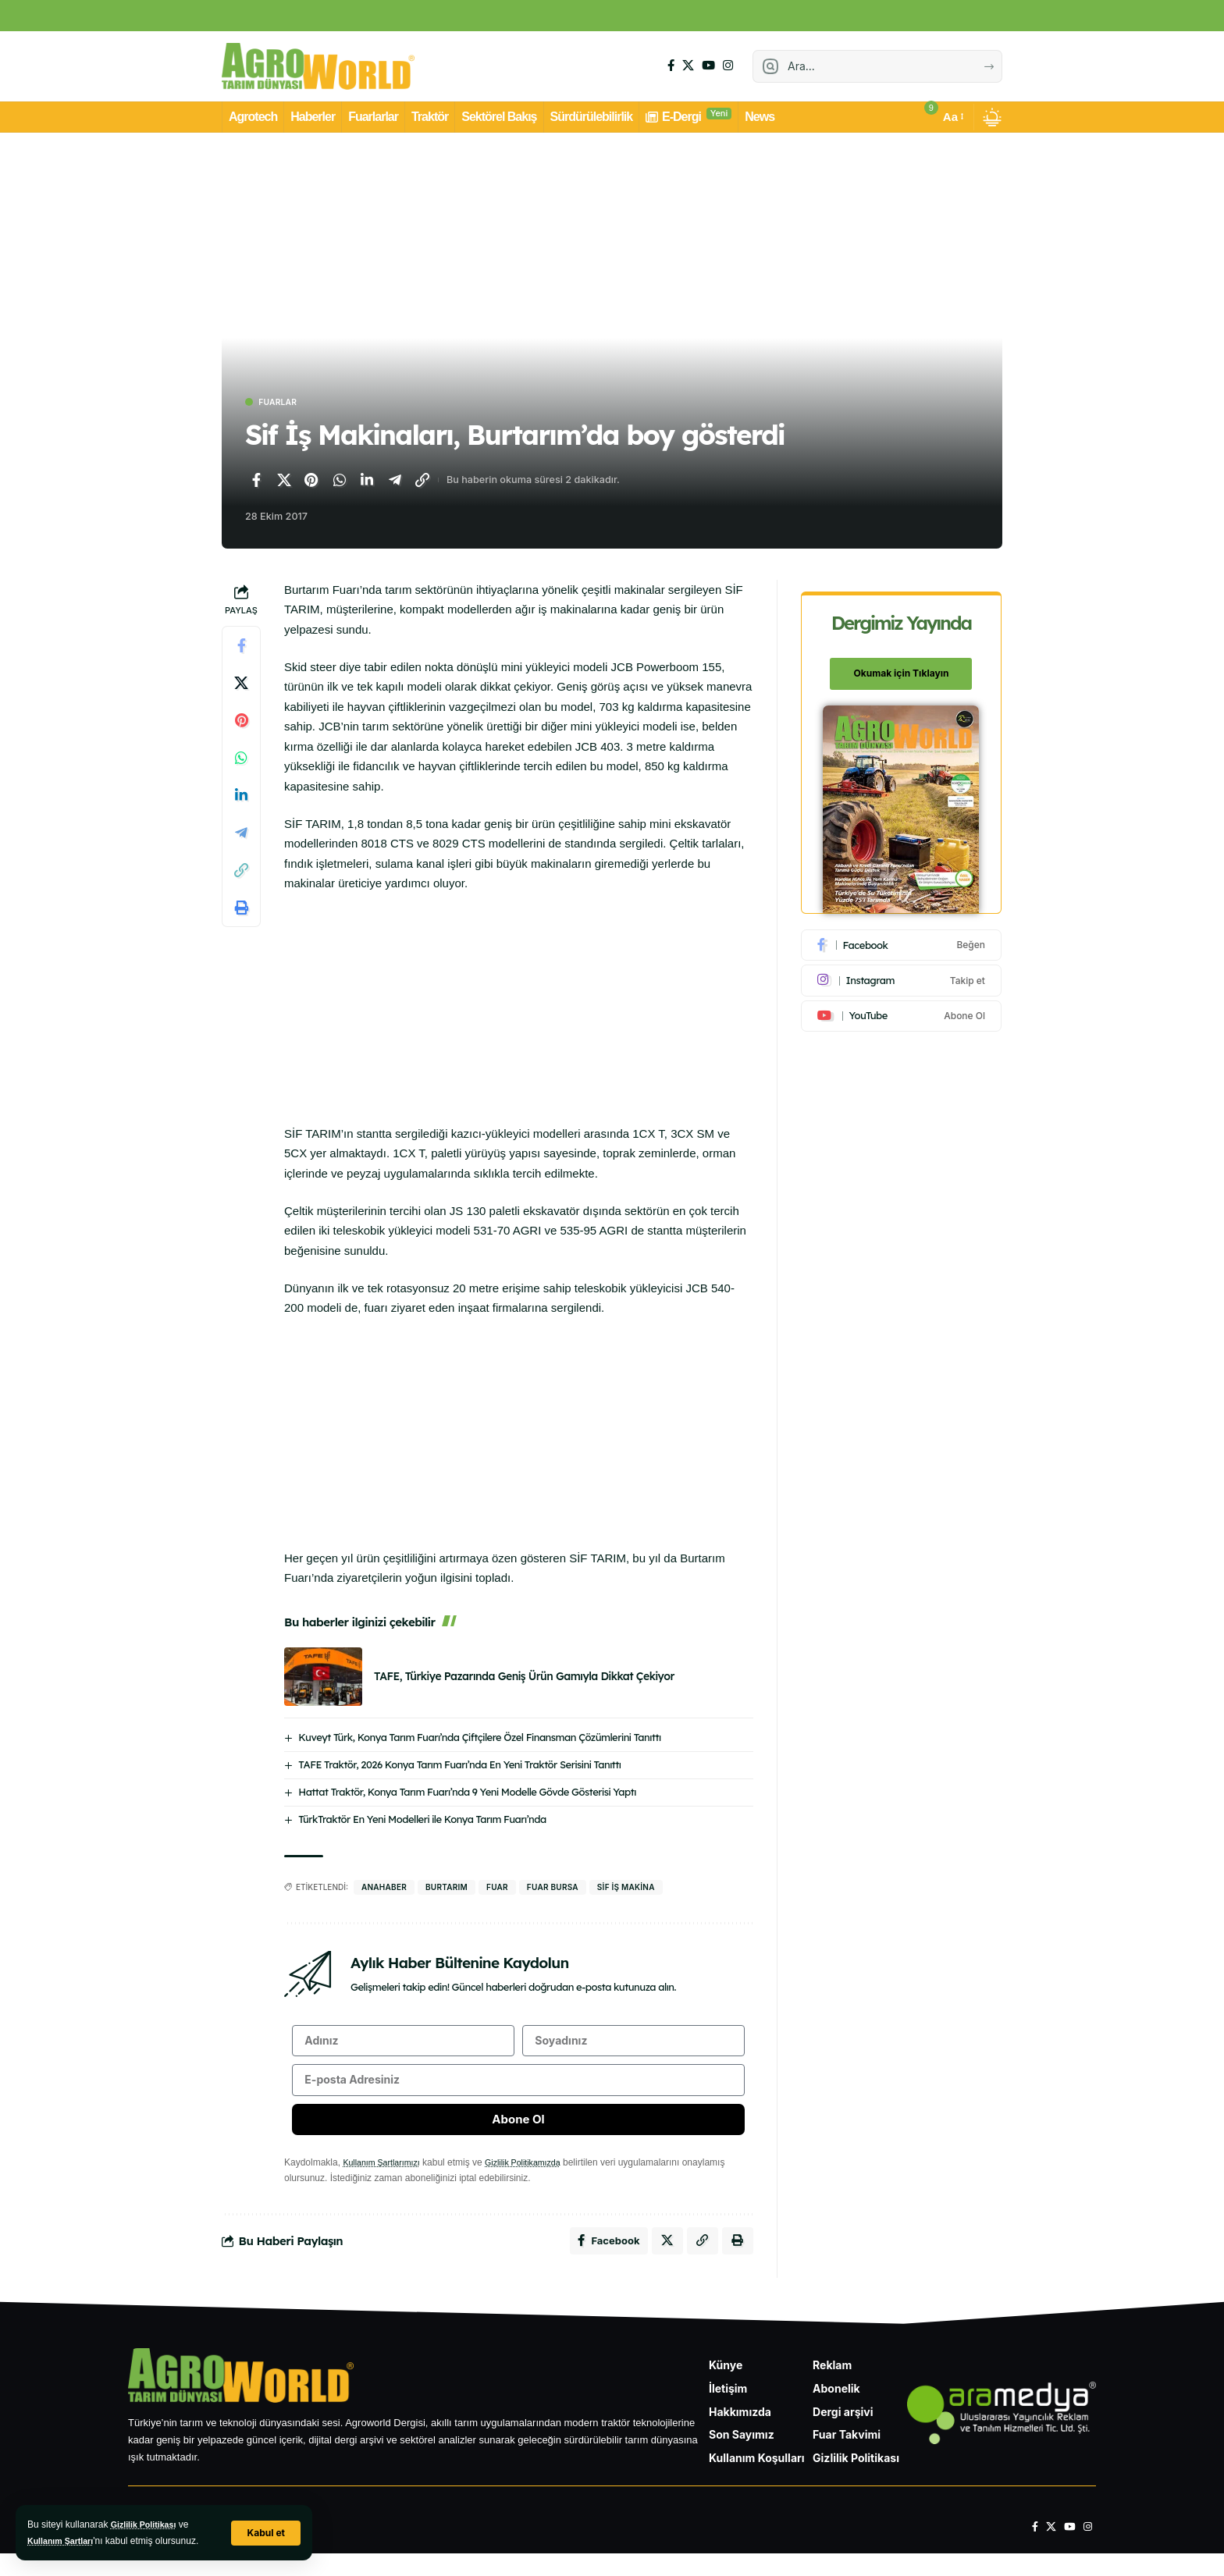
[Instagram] (728, 65)
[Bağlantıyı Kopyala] (422, 482)
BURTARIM (446, 1888)
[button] (265, 2533)
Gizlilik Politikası (148, 2524)
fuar (497, 1888)
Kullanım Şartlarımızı (386, 2178)
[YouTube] (708, 65)
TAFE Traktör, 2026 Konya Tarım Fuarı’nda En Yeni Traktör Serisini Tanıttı (459, 1766)
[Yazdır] (241, 910)
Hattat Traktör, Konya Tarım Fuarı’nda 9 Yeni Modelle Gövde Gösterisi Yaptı (467, 1793)
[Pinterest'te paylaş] (311, 482)
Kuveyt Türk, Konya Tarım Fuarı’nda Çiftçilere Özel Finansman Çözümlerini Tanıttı (479, 1738)
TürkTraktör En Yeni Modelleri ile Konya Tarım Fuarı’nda (422, 1820)
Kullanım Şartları (64, 2540)
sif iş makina (626, 1888)
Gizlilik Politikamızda (537, 2178)
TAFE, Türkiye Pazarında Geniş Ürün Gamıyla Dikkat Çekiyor (524, 1679)
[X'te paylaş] (284, 482)
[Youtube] (902, 1007)
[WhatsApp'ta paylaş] (339, 482)
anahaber (384, 1888)
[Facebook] (671, 65)
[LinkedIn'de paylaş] (367, 482)
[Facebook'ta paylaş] (256, 482)
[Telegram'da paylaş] (395, 482)
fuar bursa (552, 1888)
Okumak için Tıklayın (902, 665)
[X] (688, 65)
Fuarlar (285, 403)
